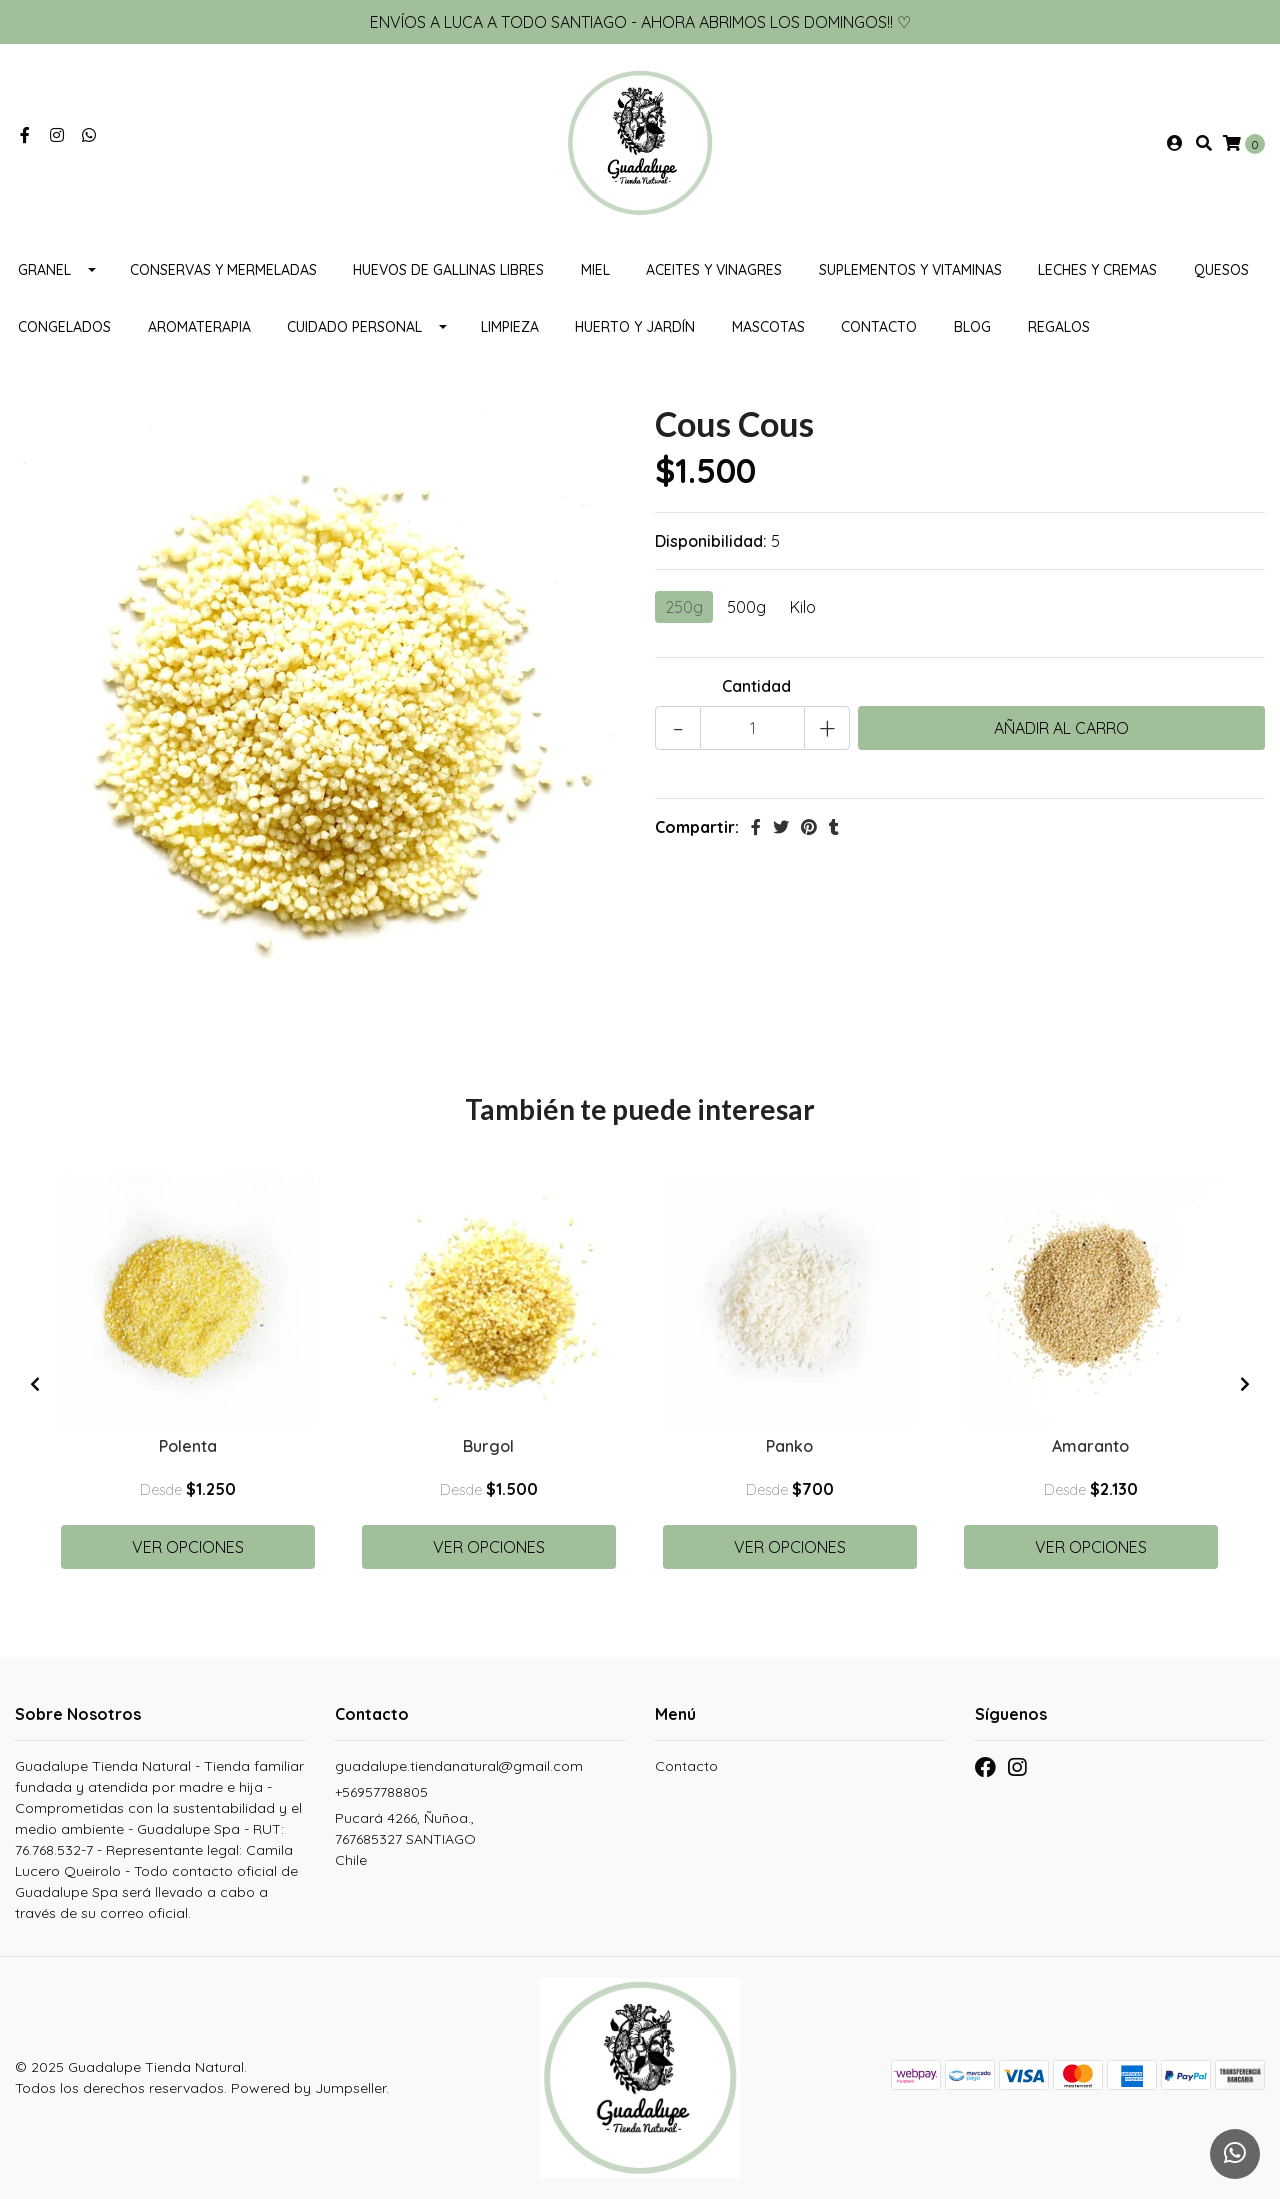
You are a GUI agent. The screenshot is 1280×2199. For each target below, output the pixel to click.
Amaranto (1090, 1446)
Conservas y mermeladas (223, 270)
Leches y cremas (1097, 270)
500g (746, 607)
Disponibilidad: (711, 541)
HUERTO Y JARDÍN (635, 327)
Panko (789, 1446)
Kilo (803, 607)
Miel (595, 270)
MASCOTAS (768, 327)
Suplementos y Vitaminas (910, 270)
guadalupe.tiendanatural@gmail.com (459, 1766)
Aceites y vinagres (714, 270)
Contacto (879, 327)
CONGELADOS (64, 327)
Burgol (488, 1446)
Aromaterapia (199, 327)
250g (684, 607)
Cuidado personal (354, 327)
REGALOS (1059, 327)
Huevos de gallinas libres (448, 270)
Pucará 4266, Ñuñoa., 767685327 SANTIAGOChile (405, 1839)
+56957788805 (381, 1792)
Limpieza (510, 327)
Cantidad (756, 686)
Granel (44, 270)
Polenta (188, 1446)
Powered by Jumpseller (308, 2088)
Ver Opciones (188, 1547)
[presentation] (35, 1384)
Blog (972, 327)
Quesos (1221, 270)
